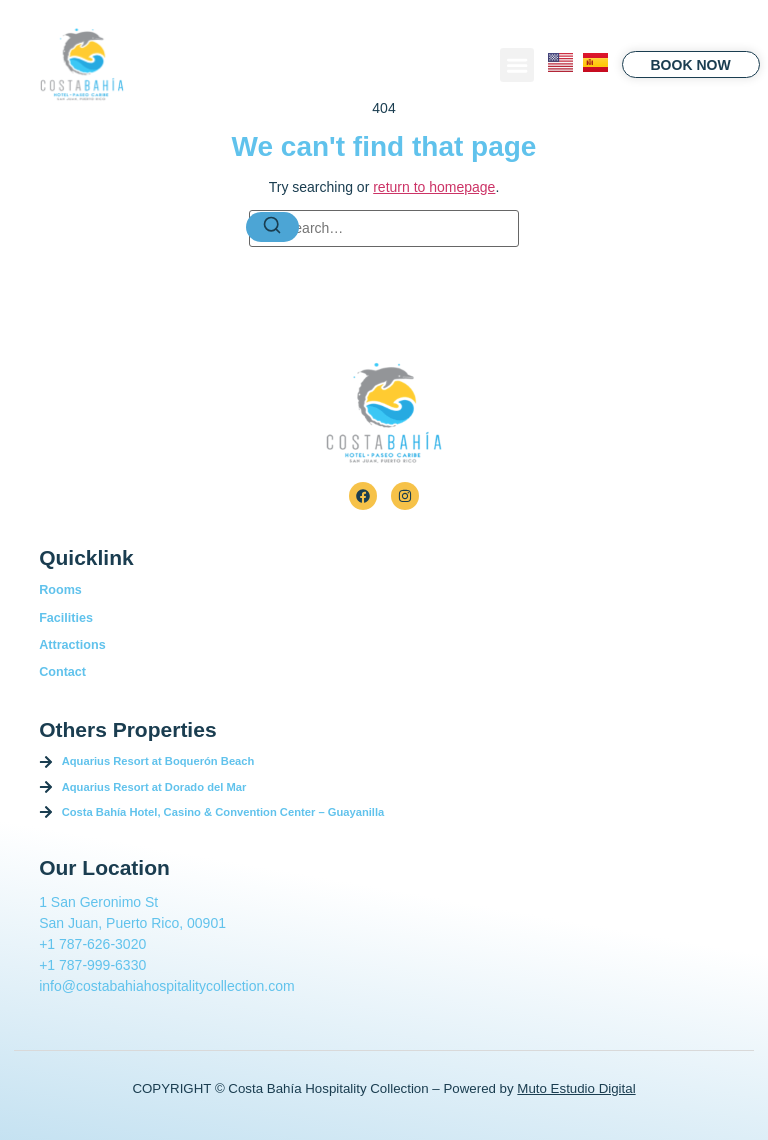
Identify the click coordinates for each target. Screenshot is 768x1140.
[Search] (273, 227)
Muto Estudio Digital (576, 1088)
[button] (517, 65)
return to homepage (434, 187)
